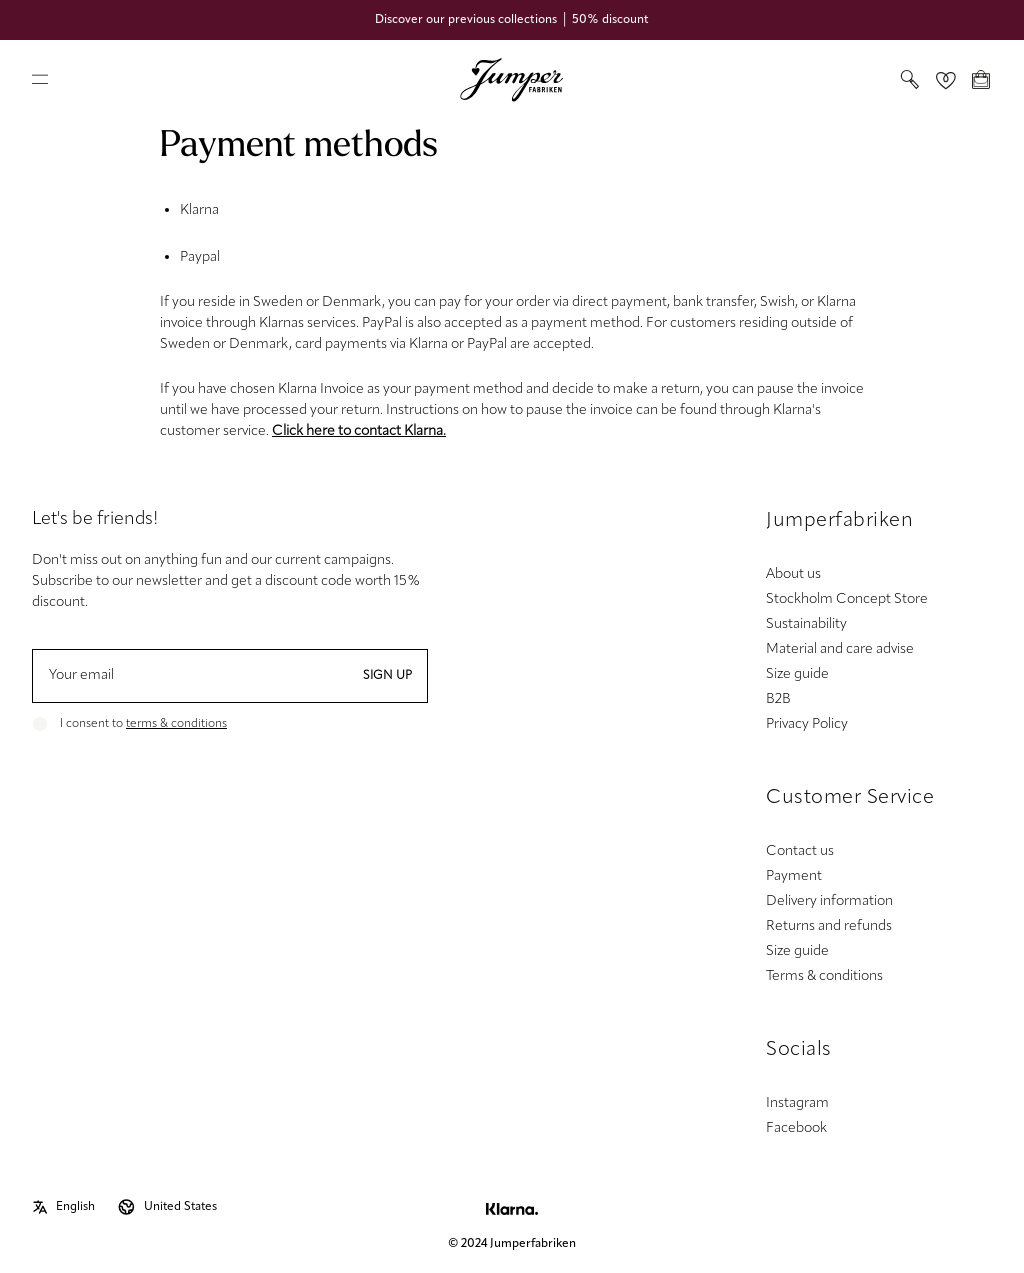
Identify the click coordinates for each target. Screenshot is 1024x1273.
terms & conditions (176, 724)
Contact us (800, 851)
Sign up (387, 676)
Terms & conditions (824, 976)
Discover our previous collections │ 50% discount (512, 20)
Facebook (796, 1128)
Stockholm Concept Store (847, 599)
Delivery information (829, 901)
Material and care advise (840, 649)
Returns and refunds (829, 926)
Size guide (797, 674)
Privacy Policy (807, 724)
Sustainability (806, 624)
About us (793, 574)
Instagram (797, 1103)
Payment (794, 876)
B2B (778, 699)
